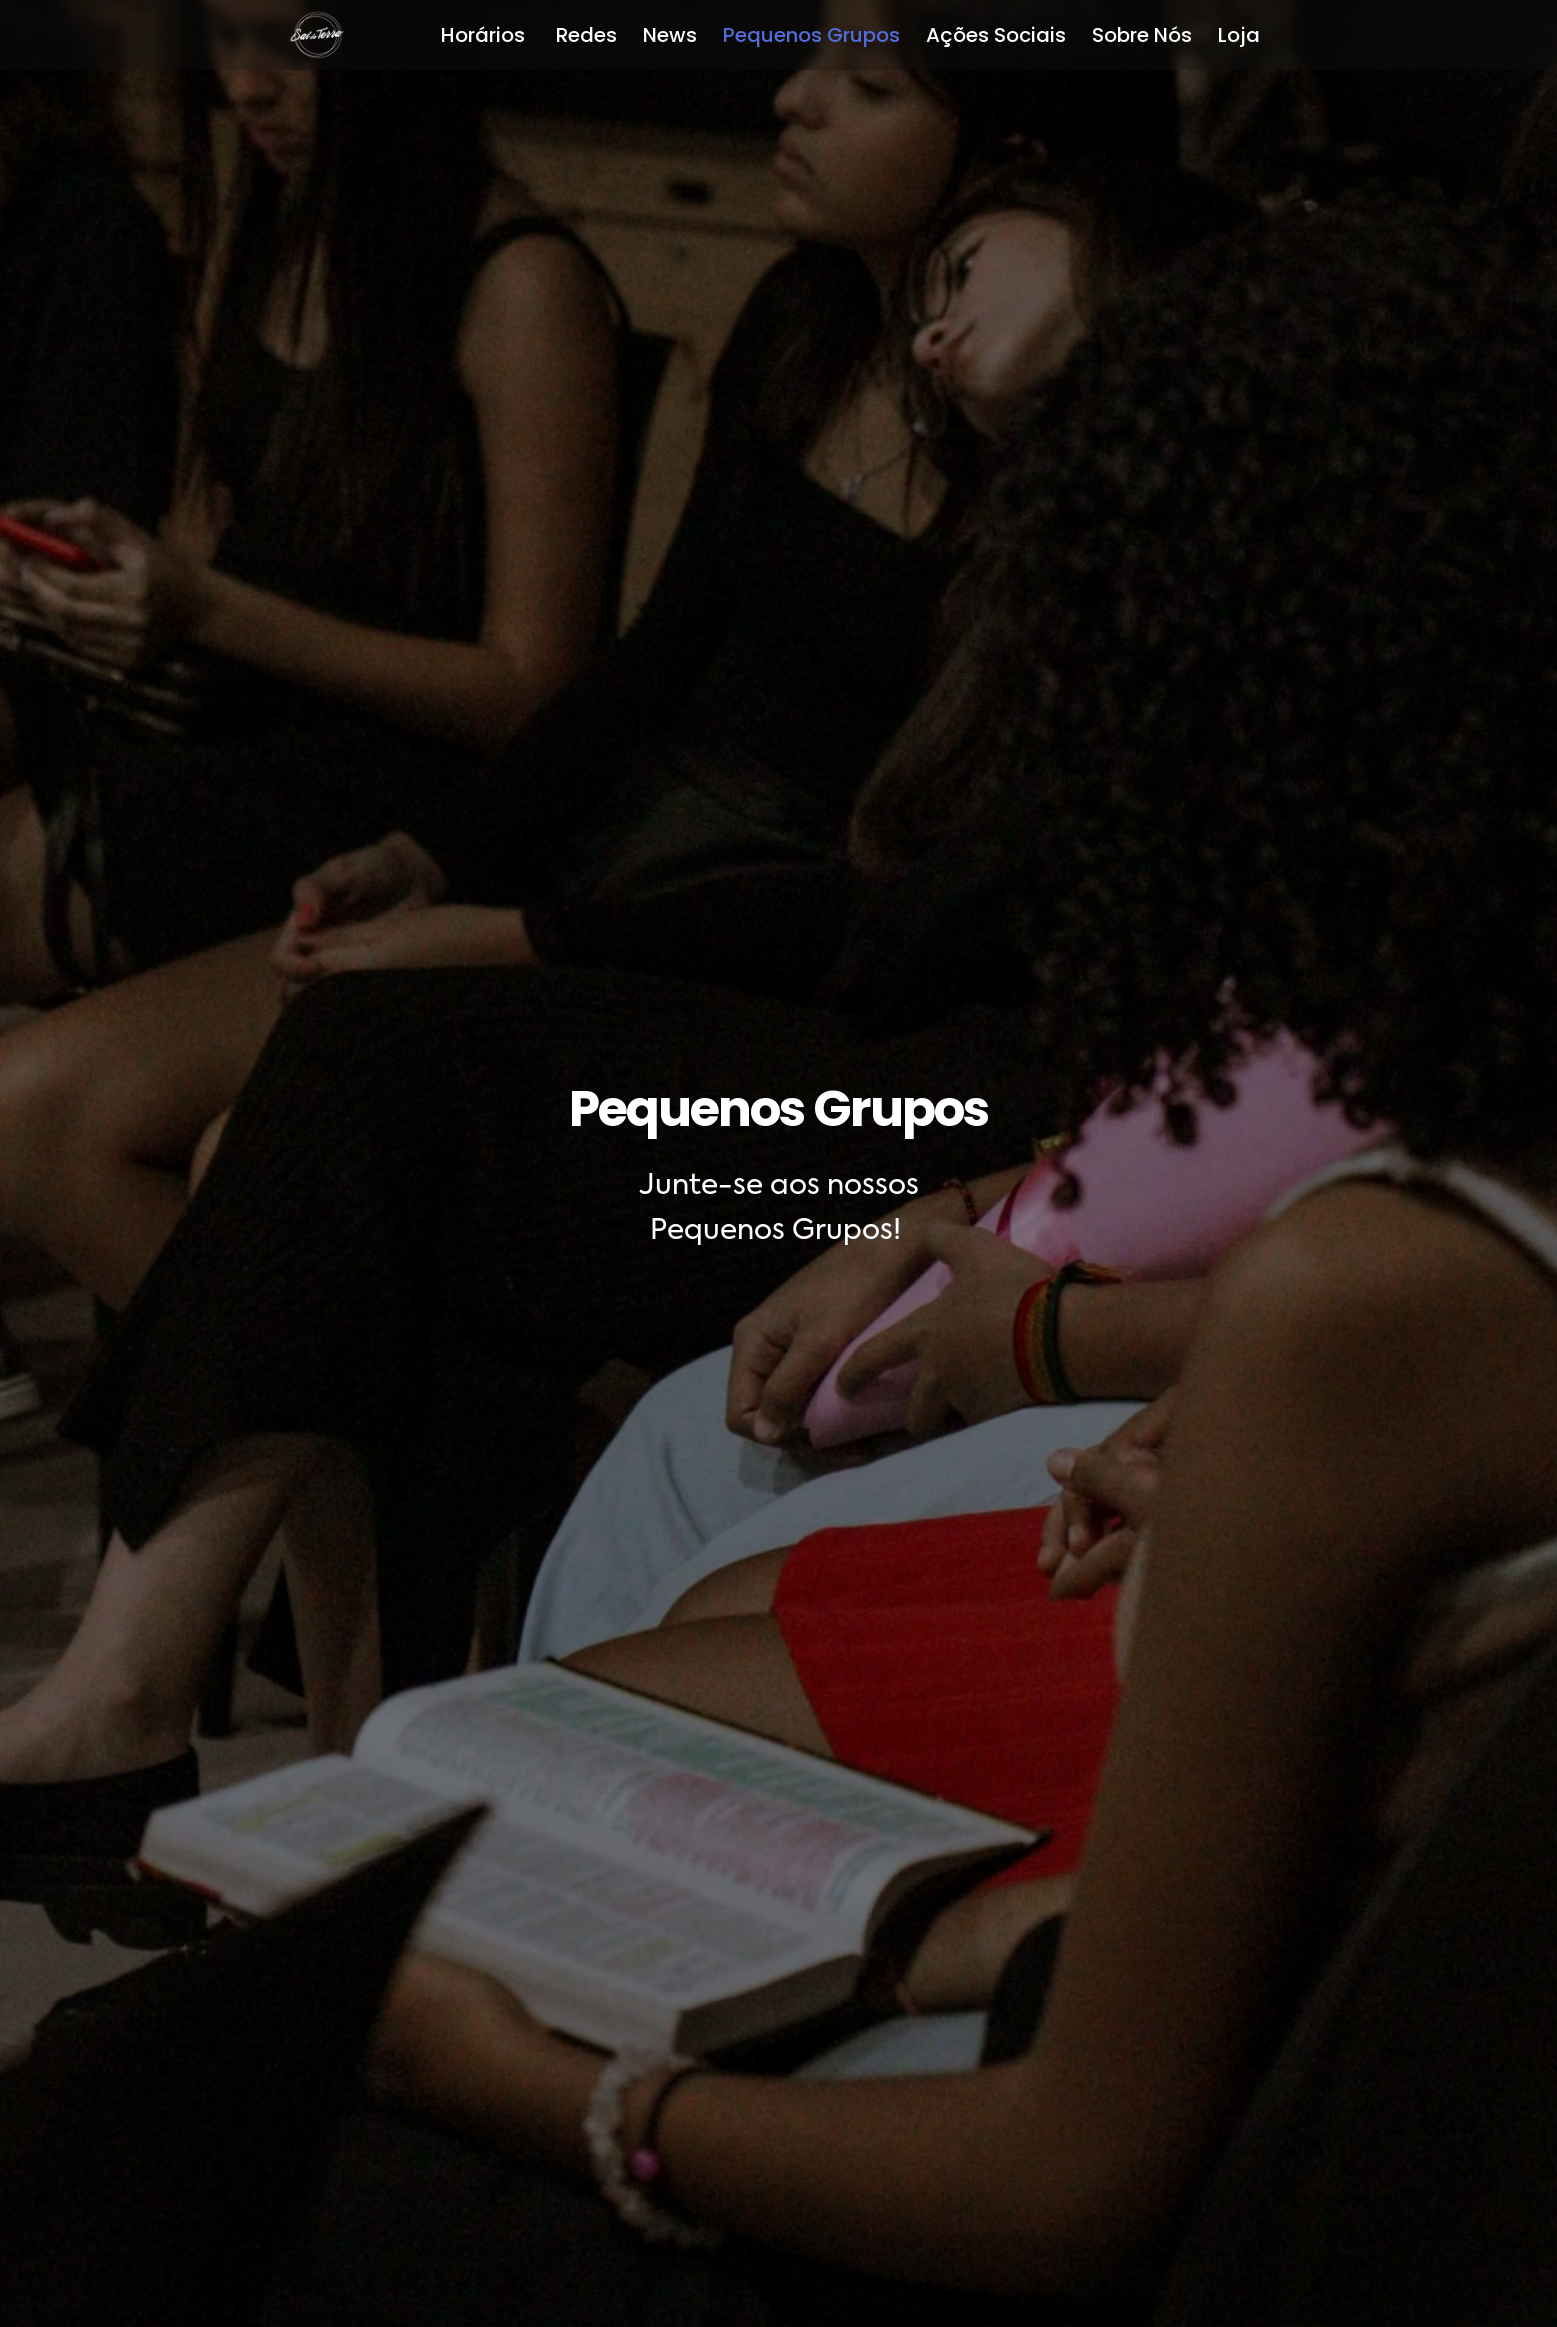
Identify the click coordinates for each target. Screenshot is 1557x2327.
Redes (586, 35)
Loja (1239, 35)
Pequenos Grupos (811, 35)
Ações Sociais (996, 35)
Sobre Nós (1142, 35)
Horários (485, 35)
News (670, 35)
